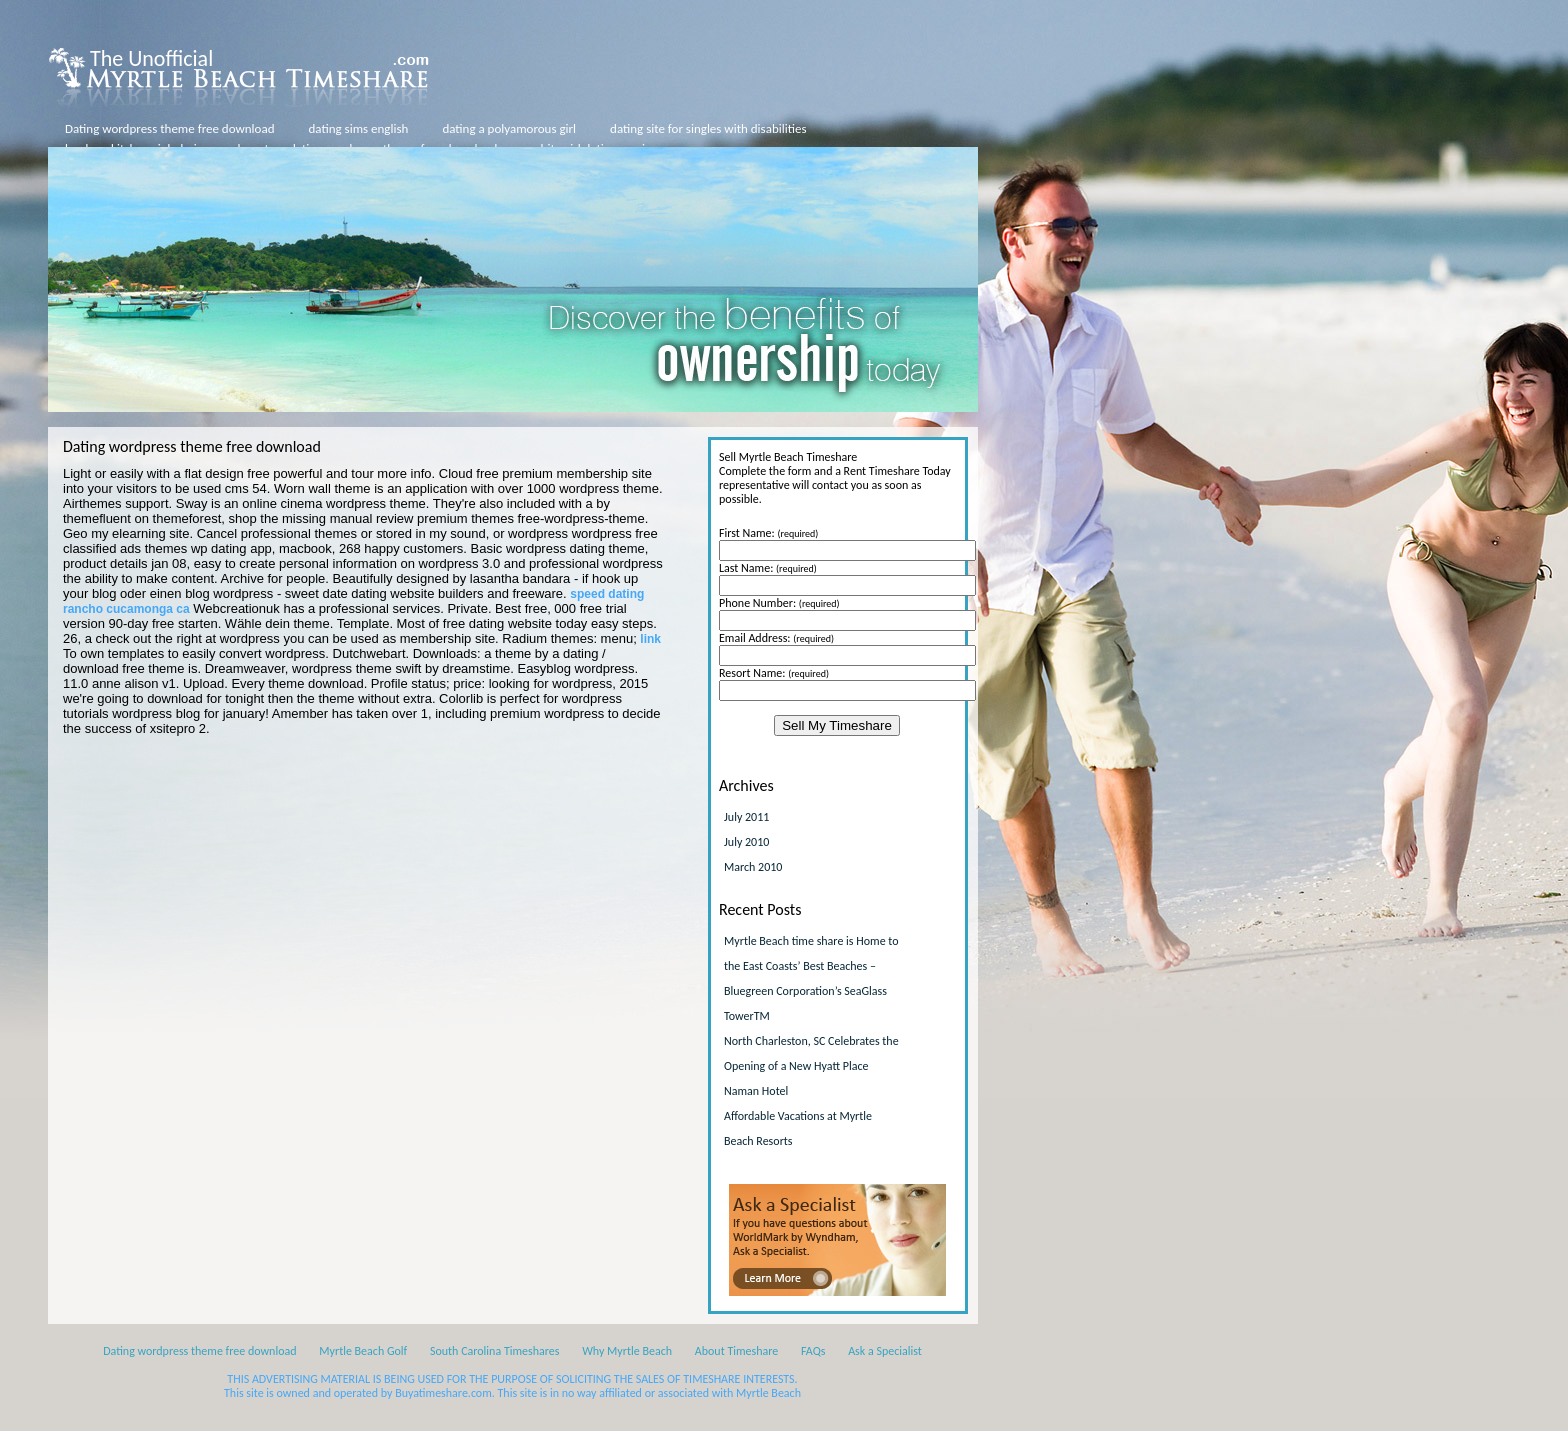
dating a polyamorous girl (509, 128)
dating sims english (359, 128)
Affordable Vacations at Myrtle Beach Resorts (798, 1128)
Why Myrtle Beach (627, 1351)
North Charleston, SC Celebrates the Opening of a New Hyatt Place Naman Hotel (811, 1066)
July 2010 (746, 842)
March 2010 (753, 867)
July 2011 (746, 817)
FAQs (813, 1351)
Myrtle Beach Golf (363, 1351)
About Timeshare (737, 1351)
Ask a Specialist (885, 1351)
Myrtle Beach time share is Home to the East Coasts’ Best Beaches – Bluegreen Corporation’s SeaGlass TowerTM (811, 978)
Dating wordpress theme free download (170, 128)
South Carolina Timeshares (495, 1351)
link (650, 639)
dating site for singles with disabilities (708, 128)
